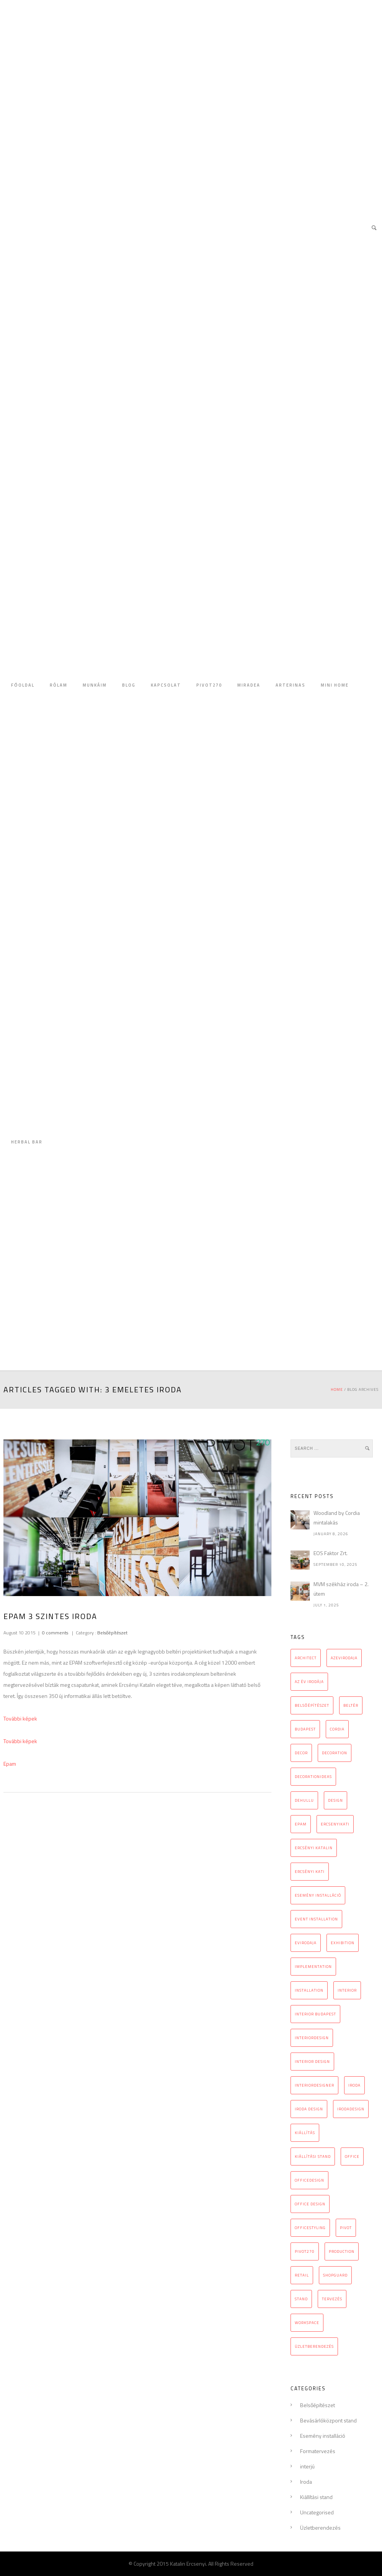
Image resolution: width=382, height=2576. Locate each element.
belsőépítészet (312, 1705)
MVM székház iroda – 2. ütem (341, 1589)
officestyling (310, 2228)
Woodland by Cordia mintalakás (336, 1517)
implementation (313, 1966)
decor (301, 1753)
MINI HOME (335, 685)
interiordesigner (314, 2085)
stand (301, 2299)
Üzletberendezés (320, 2528)
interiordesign (312, 2038)
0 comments (55, 1632)
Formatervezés (317, 2451)
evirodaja (306, 1943)
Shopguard (335, 2275)
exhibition (342, 1943)
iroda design (309, 2109)
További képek (20, 1718)
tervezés (332, 2299)
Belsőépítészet (111, 1632)
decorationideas (313, 1776)
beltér (350, 1705)
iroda (354, 2085)
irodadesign (350, 2109)
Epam (9, 1764)
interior (347, 1990)
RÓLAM (58, 685)
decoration (334, 1753)
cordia (337, 1729)
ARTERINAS (290, 685)
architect (306, 1658)
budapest (305, 1729)
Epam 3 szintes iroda (50, 1616)
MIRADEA (248, 685)
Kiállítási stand (316, 2497)
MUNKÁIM (95, 685)
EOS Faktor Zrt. (330, 1553)
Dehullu (304, 1800)
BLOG (128, 685)
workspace (307, 2323)
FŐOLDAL (22, 685)
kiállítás (305, 2133)
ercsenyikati (335, 1824)
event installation (316, 1919)
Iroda (306, 2482)
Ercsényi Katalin (314, 1848)
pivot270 (305, 2251)
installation (309, 1990)
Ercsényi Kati (310, 1871)
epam (301, 1824)
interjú (307, 2466)
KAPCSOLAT (166, 685)
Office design (310, 2204)
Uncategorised (317, 2512)
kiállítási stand (313, 2156)
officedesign (309, 2180)
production (341, 2251)
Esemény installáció (322, 2436)
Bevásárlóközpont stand (328, 2420)
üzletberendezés (314, 2346)
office (352, 2156)
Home (337, 1389)
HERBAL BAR (26, 1142)
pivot (346, 2228)
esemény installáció (318, 1895)
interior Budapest (315, 2014)
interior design (312, 2061)
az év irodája (309, 1682)
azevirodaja (344, 1658)
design (335, 1800)
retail (302, 2275)
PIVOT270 (209, 685)
